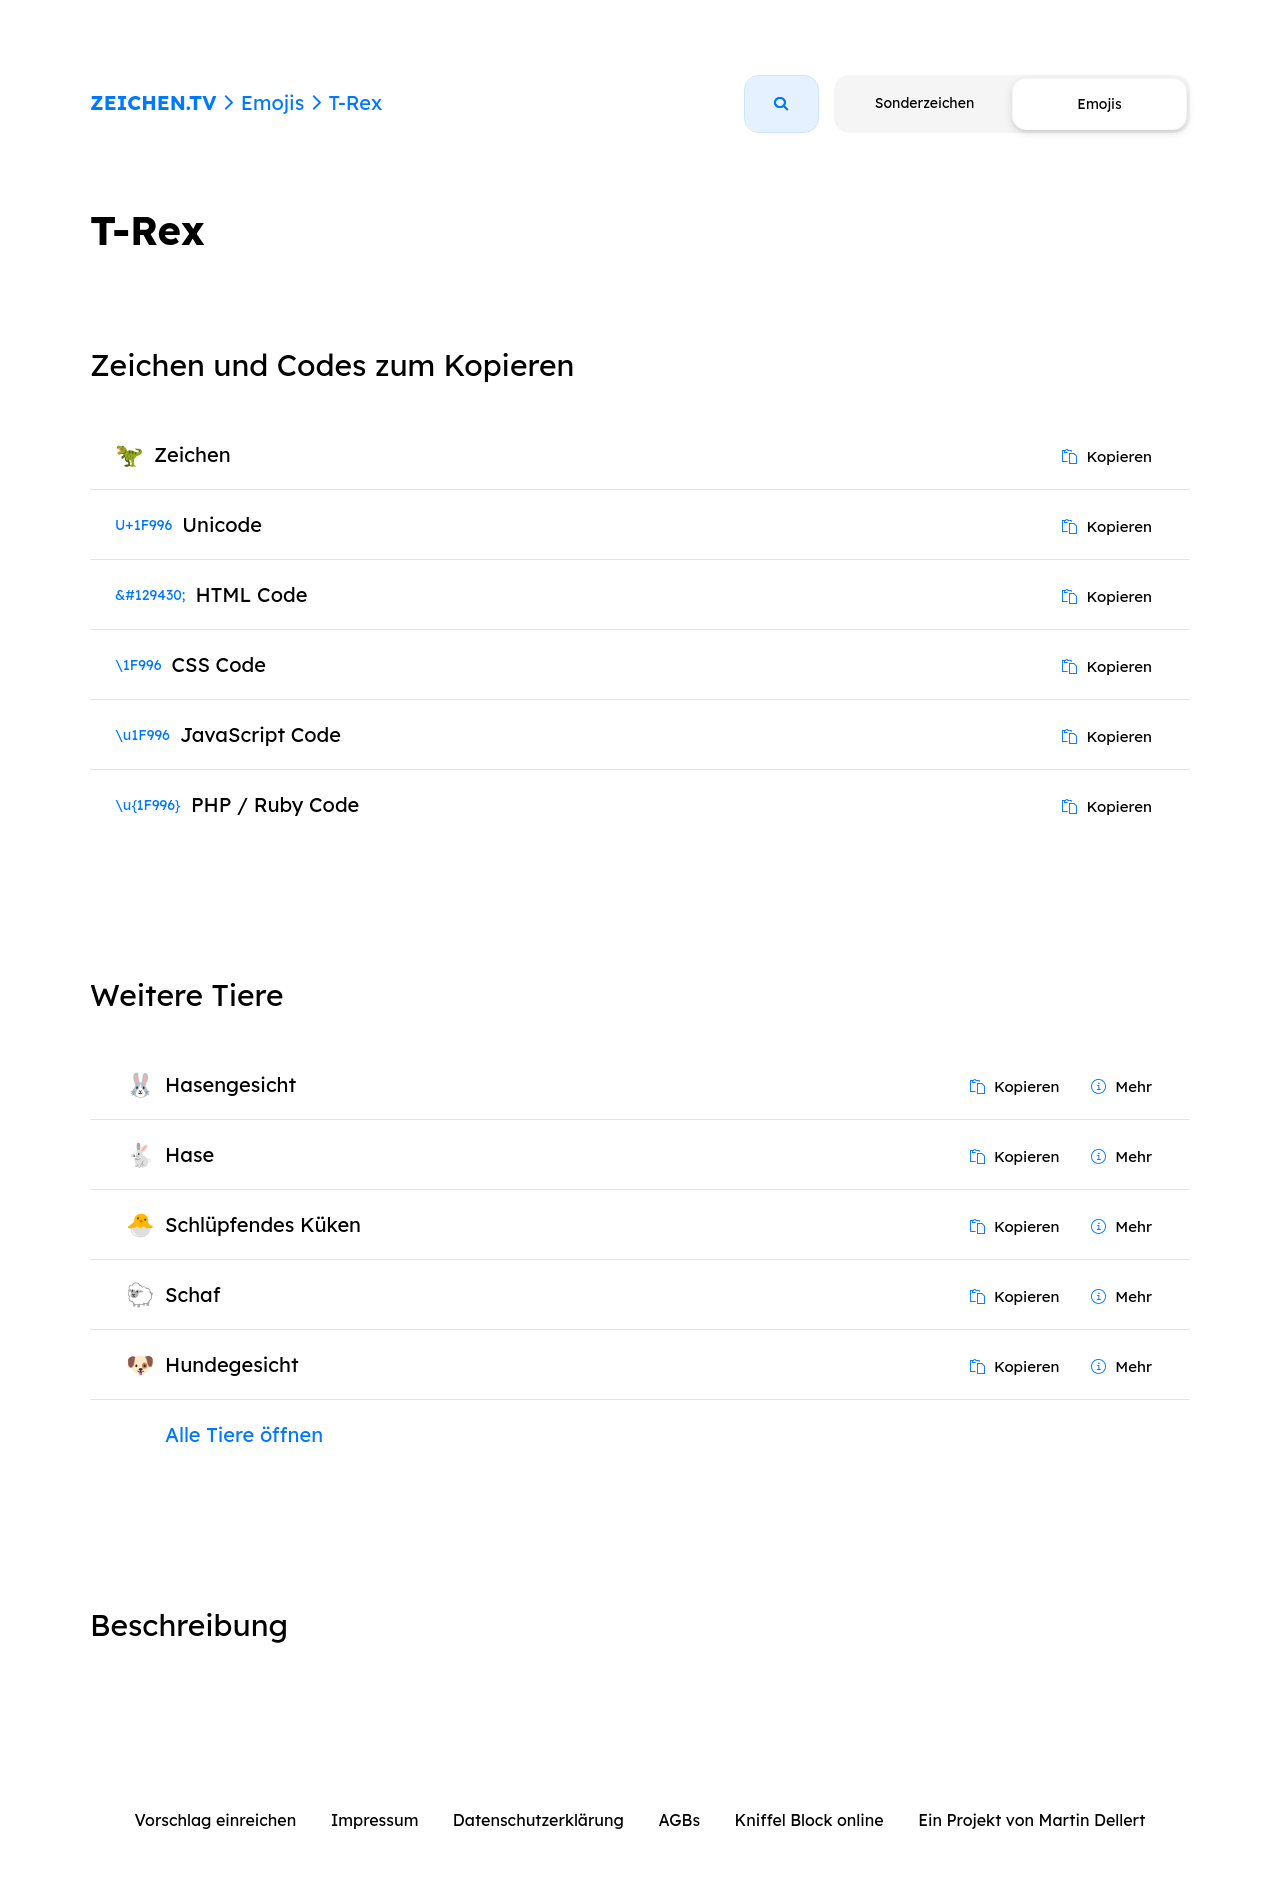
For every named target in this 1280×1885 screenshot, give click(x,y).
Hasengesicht (230, 1084)
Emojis (272, 102)
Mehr (1121, 1086)
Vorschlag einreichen (216, 1820)
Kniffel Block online (809, 1820)
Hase (189, 1154)
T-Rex (355, 102)
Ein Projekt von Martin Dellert (1031, 1820)
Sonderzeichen (924, 103)
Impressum (375, 1820)
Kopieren (1107, 456)
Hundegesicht (232, 1364)
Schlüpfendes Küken (263, 1224)
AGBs (679, 1820)
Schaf (193, 1294)
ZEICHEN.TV (153, 102)
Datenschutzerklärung (538, 1820)
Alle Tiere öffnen (244, 1434)
